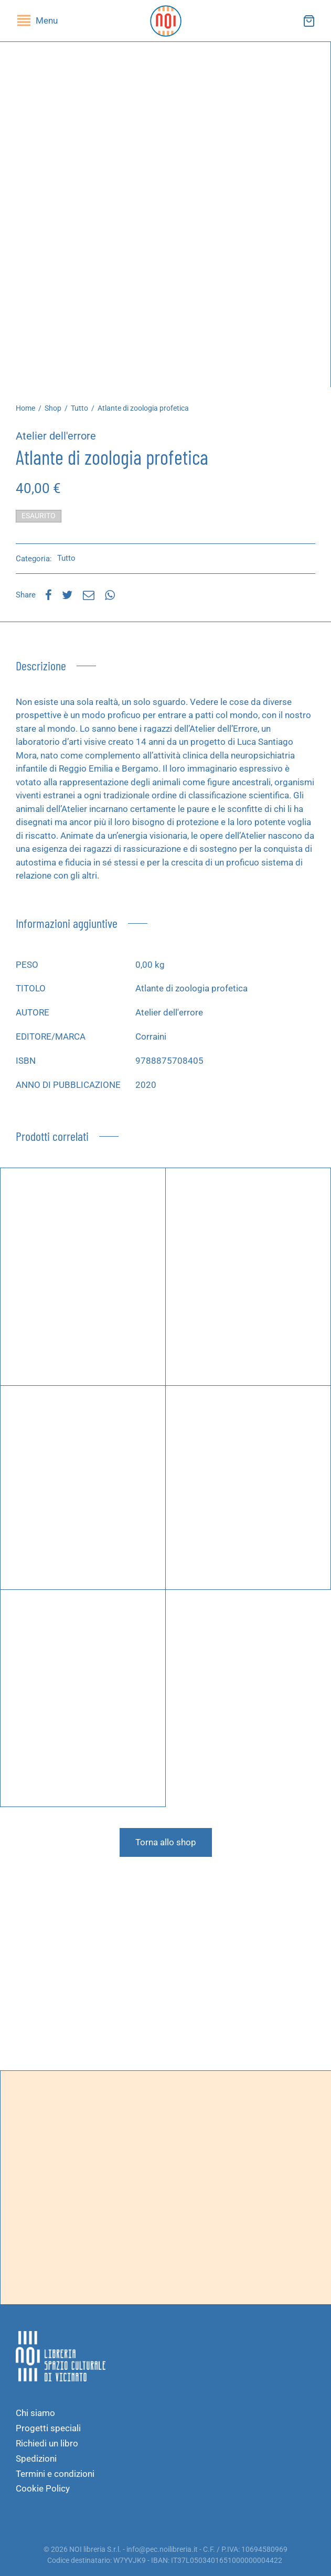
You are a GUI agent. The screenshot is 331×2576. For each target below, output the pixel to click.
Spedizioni (36, 2458)
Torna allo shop (165, 1842)
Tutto (79, 408)
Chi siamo (35, 2413)
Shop (53, 408)
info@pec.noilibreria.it (162, 2549)
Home (25, 408)
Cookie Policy (43, 2488)
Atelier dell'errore (56, 436)
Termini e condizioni (55, 2473)
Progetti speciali (48, 2428)
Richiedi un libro (47, 2443)
